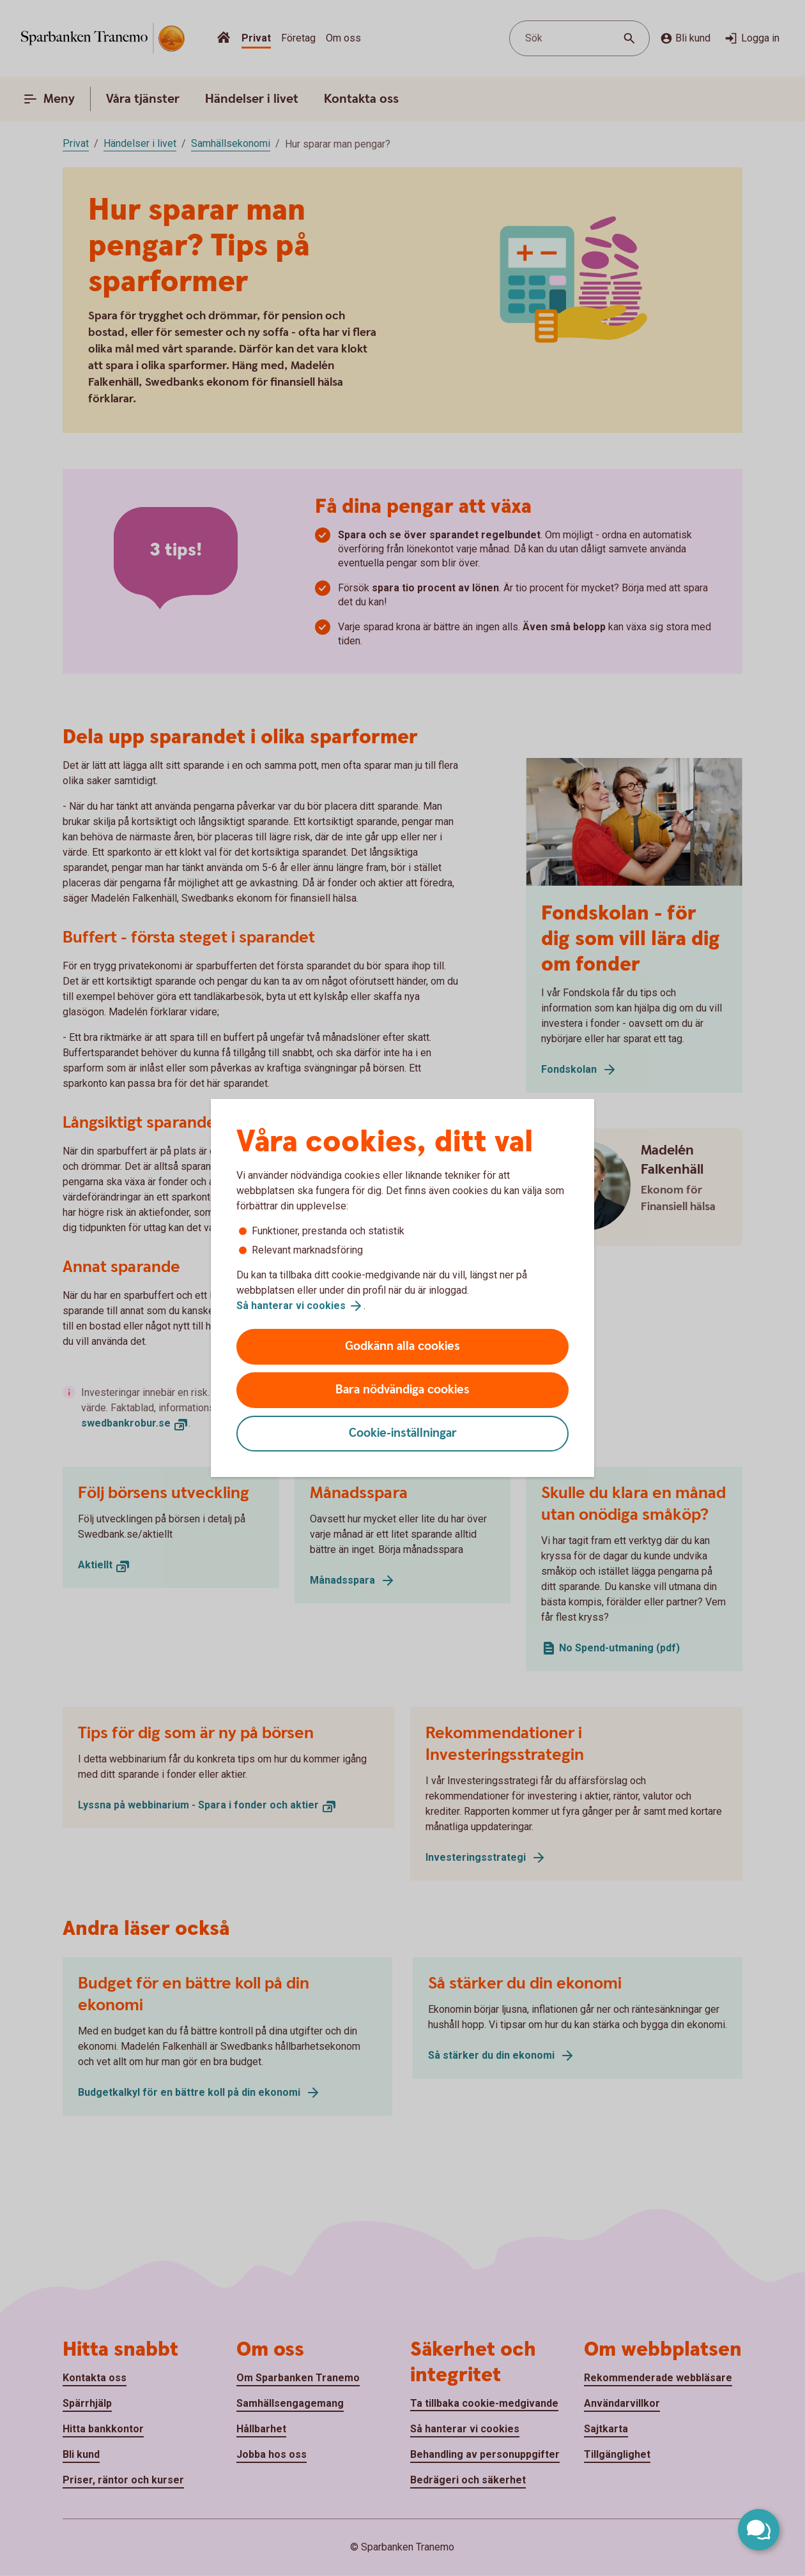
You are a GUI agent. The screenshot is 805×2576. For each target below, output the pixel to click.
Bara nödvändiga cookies (402, 1390)
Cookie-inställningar (403, 1433)
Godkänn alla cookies (402, 1346)
